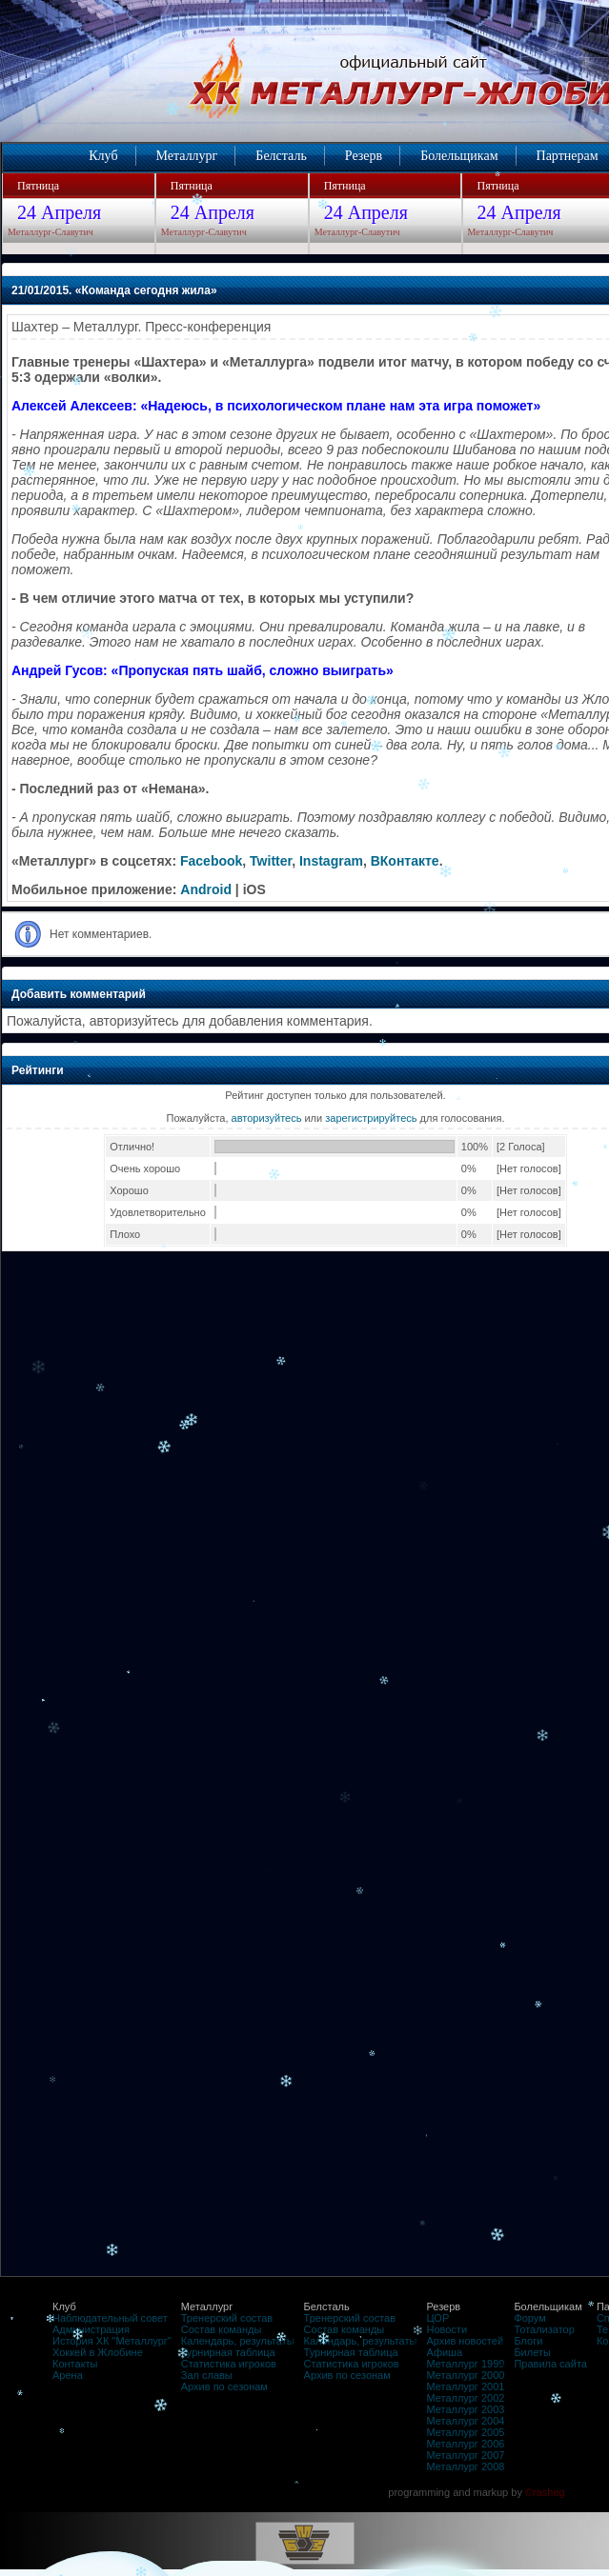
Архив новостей (464, 2340)
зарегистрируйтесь (370, 1118)
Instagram (331, 861)
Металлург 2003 (465, 2409)
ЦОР (437, 2318)
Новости (446, 2329)
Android (206, 889)
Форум (529, 2318)
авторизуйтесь (267, 1118)
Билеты (532, 2352)
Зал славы (207, 2375)
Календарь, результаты (237, 2340)
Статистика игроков (228, 2363)
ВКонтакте (405, 861)
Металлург (187, 156)
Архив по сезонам (224, 2386)
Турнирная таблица (228, 2352)
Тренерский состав (227, 2318)
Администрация (91, 2329)
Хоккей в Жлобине (97, 2352)
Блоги (528, 2340)
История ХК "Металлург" (112, 2340)
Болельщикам (458, 156)
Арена (67, 2375)
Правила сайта (550, 2363)
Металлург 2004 (465, 2420)
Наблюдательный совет (110, 2318)
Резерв (363, 156)
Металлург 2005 (465, 2432)
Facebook (211, 861)
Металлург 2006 (465, 2443)
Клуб (103, 156)
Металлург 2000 (465, 2375)
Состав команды (221, 2329)
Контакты (75, 2363)
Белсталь (280, 156)
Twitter (271, 861)
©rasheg (545, 2492)
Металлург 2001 (465, 2386)
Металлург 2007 (465, 2455)
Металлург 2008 (465, 2466)
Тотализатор (544, 2329)
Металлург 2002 (465, 2398)
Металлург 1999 (465, 2363)
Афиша (444, 2352)
